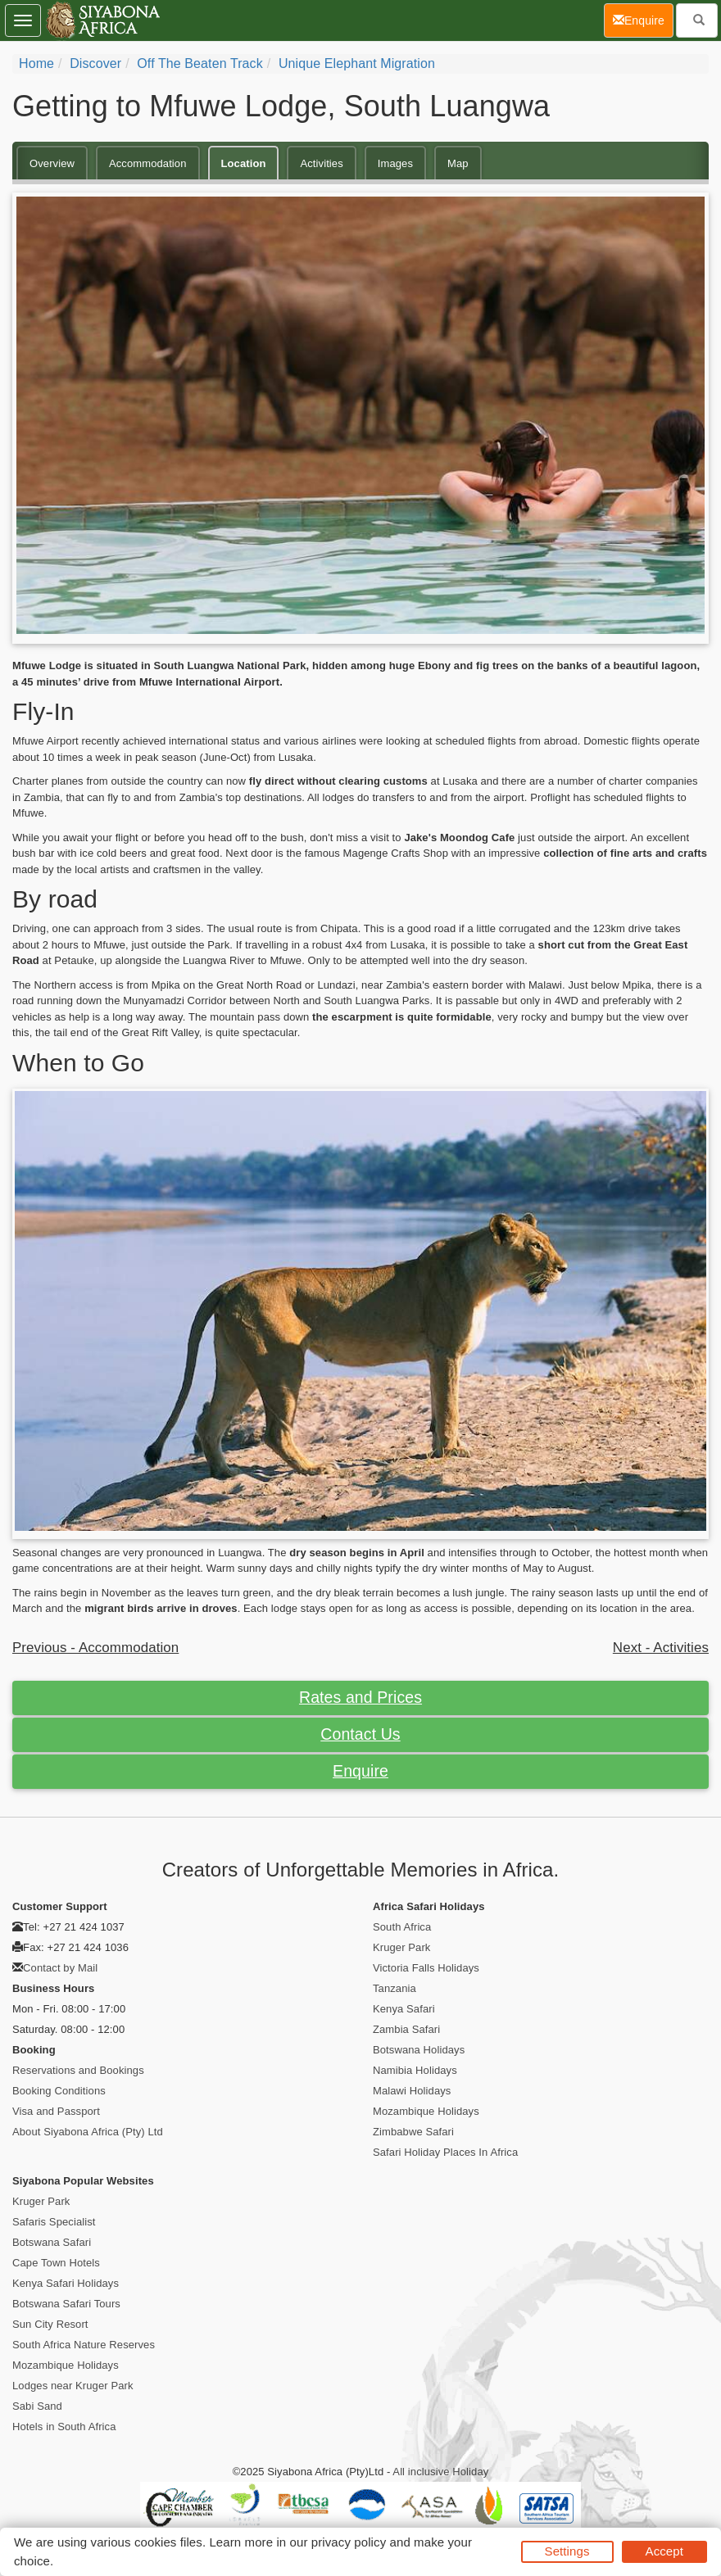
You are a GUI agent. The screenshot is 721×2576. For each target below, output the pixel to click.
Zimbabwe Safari (413, 2132)
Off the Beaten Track (200, 63)
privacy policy (348, 2542)
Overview (52, 163)
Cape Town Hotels (56, 2263)
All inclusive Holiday (440, 2471)
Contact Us (360, 1734)
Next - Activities (661, 1647)
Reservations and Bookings (78, 2070)
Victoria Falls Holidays (426, 1968)
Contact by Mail (60, 1968)
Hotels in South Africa (64, 2426)
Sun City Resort (50, 2324)
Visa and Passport (56, 2111)
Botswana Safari (51, 2242)
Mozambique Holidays (426, 2111)
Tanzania (394, 1988)
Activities (321, 163)
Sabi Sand (37, 2406)
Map (458, 163)
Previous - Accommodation (95, 1647)
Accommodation (148, 163)
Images (395, 163)
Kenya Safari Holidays (65, 2283)
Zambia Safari (406, 2029)
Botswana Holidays (419, 2050)
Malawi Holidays (412, 2091)
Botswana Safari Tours (66, 2304)
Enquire (360, 1771)
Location (243, 163)
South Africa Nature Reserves (83, 2344)
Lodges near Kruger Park (73, 2385)
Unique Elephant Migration (357, 63)
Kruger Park (401, 1947)
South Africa (402, 1927)
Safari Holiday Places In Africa (445, 2152)
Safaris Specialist (54, 2222)
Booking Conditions (59, 2091)
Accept (664, 2551)
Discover (95, 63)
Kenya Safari (404, 2009)
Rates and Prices (360, 1697)
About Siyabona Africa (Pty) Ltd (87, 2132)
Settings (567, 2551)
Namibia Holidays (415, 2070)
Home (36, 63)
